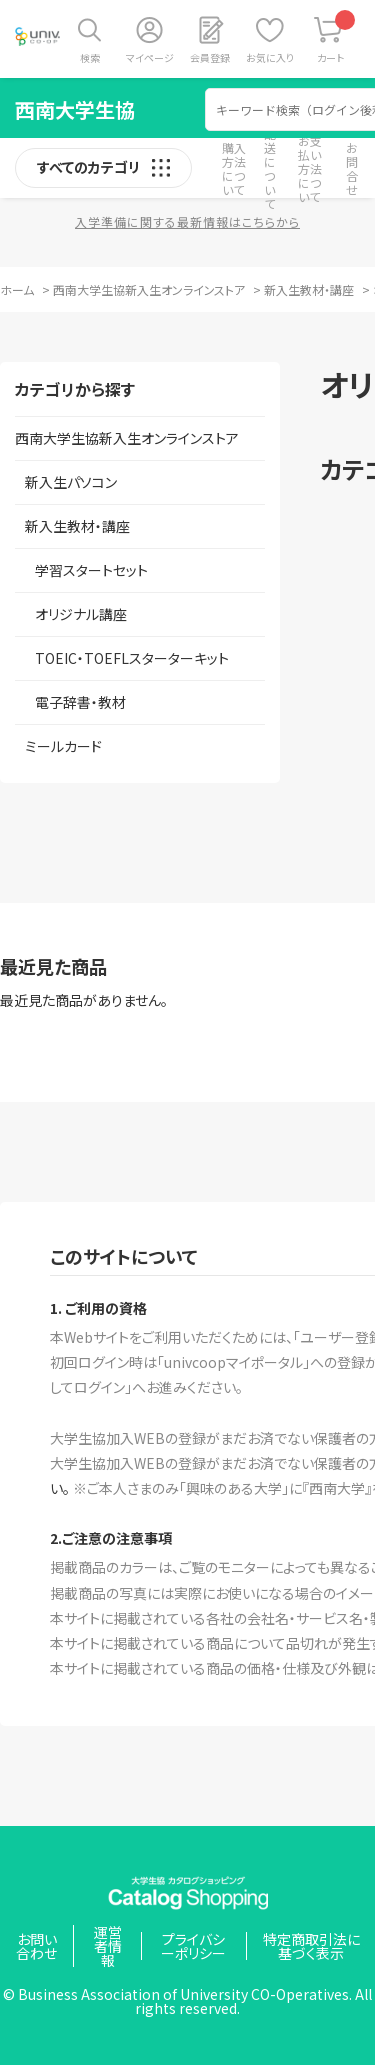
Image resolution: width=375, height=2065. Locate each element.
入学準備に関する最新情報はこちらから (187, 221)
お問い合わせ (36, 1946)
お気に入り (270, 57)
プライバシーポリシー (193, 1946)
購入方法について (234, 168)
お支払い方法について (310, 168)
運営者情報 (108, 1946)
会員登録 (210, 57)
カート (336, 37)
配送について (270, 168)
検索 (90, 57)
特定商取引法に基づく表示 (311, 1946)
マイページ (150, 57)
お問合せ (352, 168)
